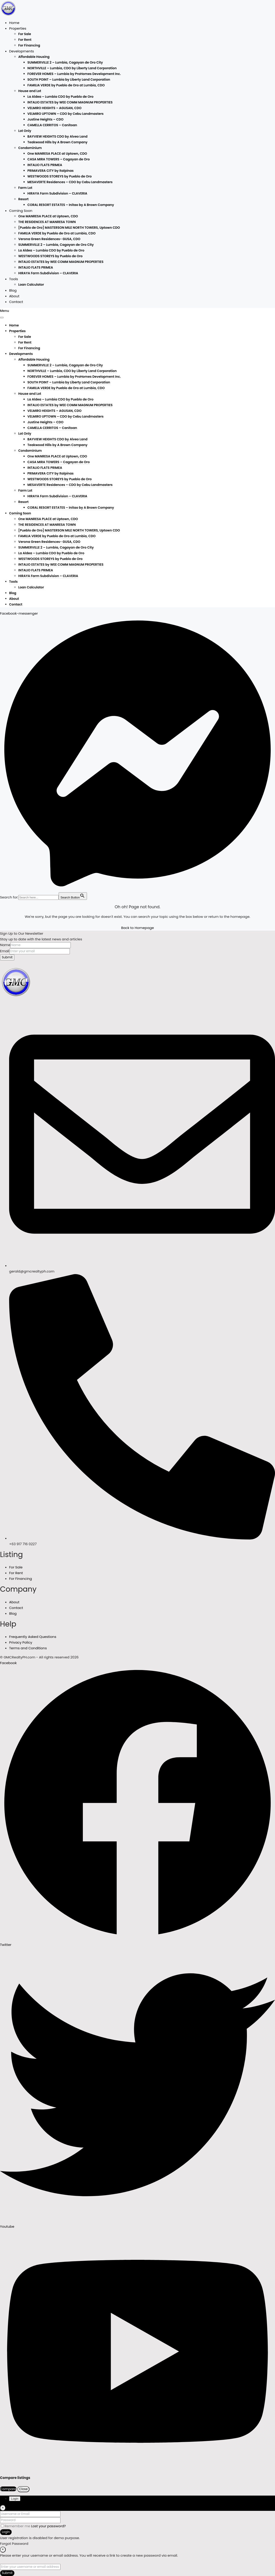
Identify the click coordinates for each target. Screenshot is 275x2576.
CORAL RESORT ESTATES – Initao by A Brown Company (70, 205)
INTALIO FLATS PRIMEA (44, 165)
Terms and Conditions (28, 1648)
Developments (21, 51)
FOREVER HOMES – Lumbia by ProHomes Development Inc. (74, 74)
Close (23, 2489)
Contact (16, 301)
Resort (23, 199)
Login (6, 2532)
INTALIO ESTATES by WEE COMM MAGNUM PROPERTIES (70, 102)
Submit (7, 957)
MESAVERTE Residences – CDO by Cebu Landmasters (70, 182)
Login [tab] (14, 2498)
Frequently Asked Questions (32, 1636)
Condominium (30, 148)
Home (14, 22)
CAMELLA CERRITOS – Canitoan (52, 125)
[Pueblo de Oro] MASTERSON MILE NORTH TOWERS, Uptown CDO (69, 227)
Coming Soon (20, 210)
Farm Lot (25, 187)
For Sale (24, 34)
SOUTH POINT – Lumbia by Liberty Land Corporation (68, 79)
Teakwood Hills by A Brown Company (57, 142)
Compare (8, 2488)
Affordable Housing (34, 56)
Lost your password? (48, 2526)
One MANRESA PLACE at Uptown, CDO (57, 153)
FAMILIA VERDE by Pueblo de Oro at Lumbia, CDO (66, 85)
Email (4, 951)
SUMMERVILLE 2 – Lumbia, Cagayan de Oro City (65, 62)
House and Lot (29, 91)
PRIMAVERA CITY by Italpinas (50, 170)
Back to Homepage (137, 927)
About (14, 296)
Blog (13, 290)
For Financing (29, 45)
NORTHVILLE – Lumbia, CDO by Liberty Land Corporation (72, 68)
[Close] (3, 2508)
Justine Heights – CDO (45, 119)
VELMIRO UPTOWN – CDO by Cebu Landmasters (65, 113)
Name (5, 944)
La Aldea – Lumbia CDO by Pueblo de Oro (60, 96)
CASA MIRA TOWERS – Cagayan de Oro (58, 159)
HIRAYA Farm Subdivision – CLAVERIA (57, 193)
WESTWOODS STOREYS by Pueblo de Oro (59, 176)
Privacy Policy (20, 1642)
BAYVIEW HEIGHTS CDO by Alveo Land (57, 136)
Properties (17, 28)
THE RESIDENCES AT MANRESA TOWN (47, 222)
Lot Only (24, 130)
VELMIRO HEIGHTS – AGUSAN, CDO (54, 108)
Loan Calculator (31, 284)
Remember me (16, 2526)
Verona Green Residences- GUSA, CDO (49, 239)
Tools (13, 279)
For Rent (24, 39)
